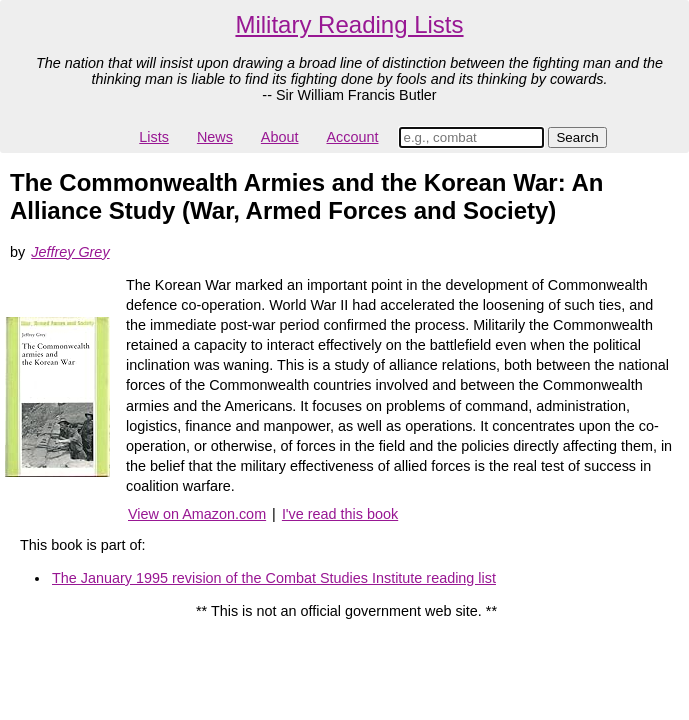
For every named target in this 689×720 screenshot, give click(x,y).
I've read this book (340, 514)
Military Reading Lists (349, 24)
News (215, 137)
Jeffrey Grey (70, 252)
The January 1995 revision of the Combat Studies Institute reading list (274, 578)
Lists (154, 137)
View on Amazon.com (197, 514)
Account (352, 137)
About (280, 137)
